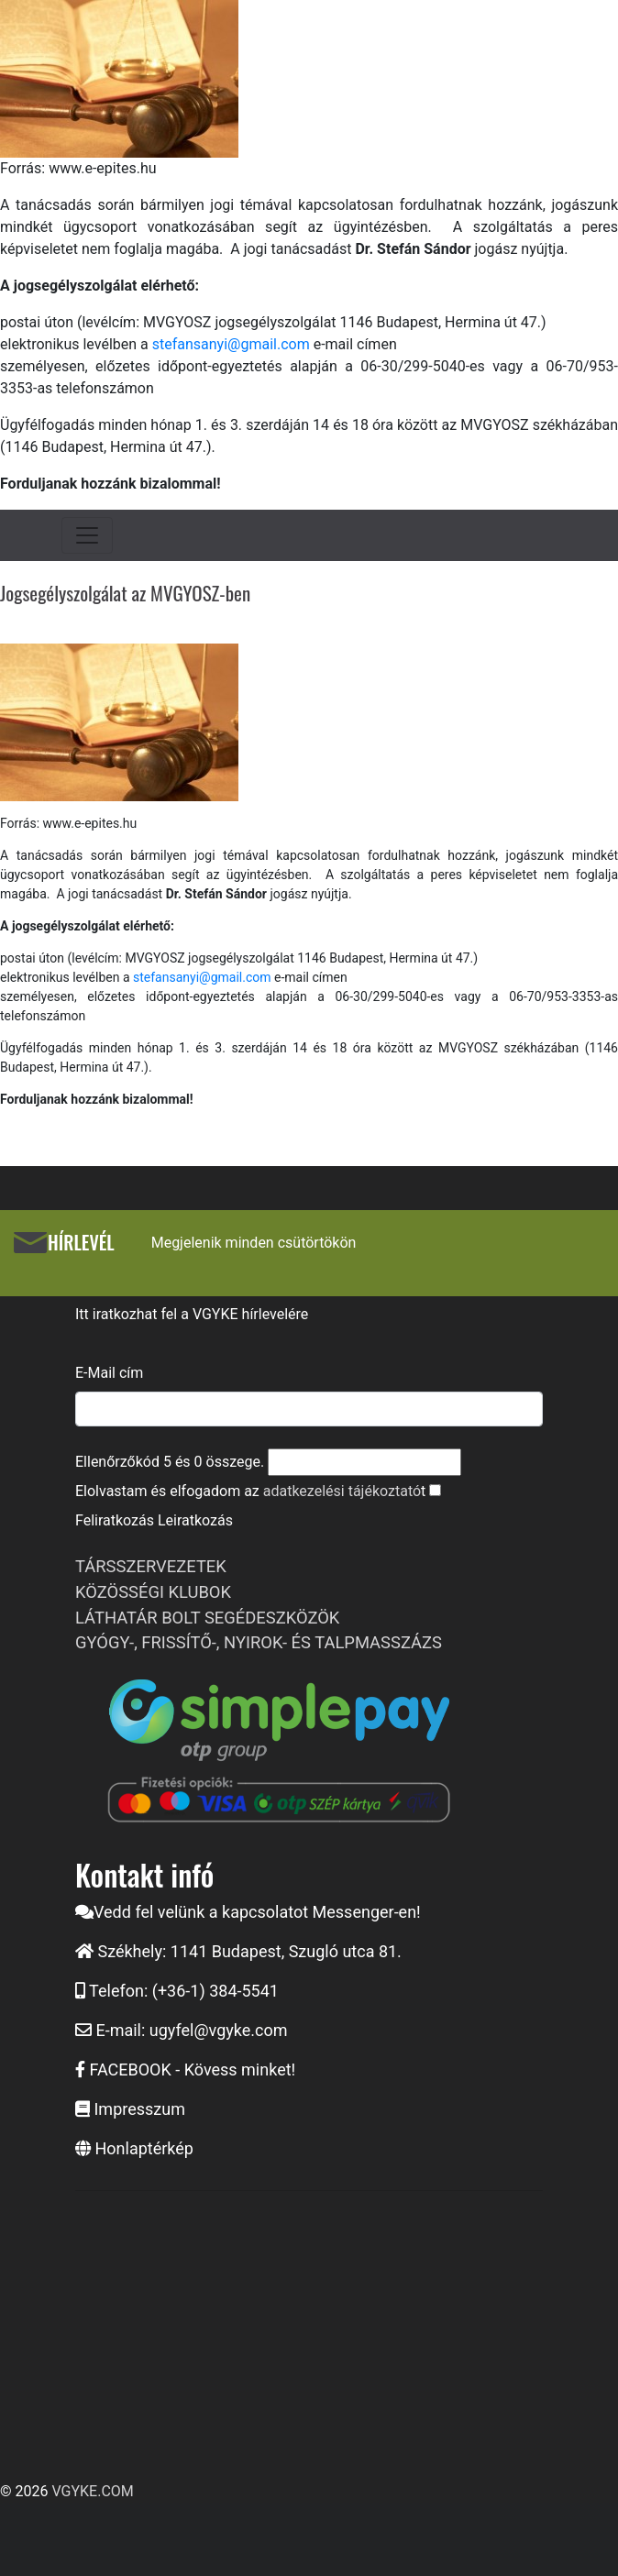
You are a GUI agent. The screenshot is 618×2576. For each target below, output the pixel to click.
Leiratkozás (195, 1520)
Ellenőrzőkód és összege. (169, 1461)
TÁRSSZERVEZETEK (150, 1566)
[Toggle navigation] (87, 535)
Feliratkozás (114, 1520)
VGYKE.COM (92, 2491)
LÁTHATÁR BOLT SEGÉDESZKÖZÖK (207, 1617)
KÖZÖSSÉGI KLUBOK (153, 1592)
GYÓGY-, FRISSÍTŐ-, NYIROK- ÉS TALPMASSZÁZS (258, 1642)
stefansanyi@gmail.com (231, 344)
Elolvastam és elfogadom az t (250, 1491)
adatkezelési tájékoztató (342, 1491)
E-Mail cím (109, 1373)
